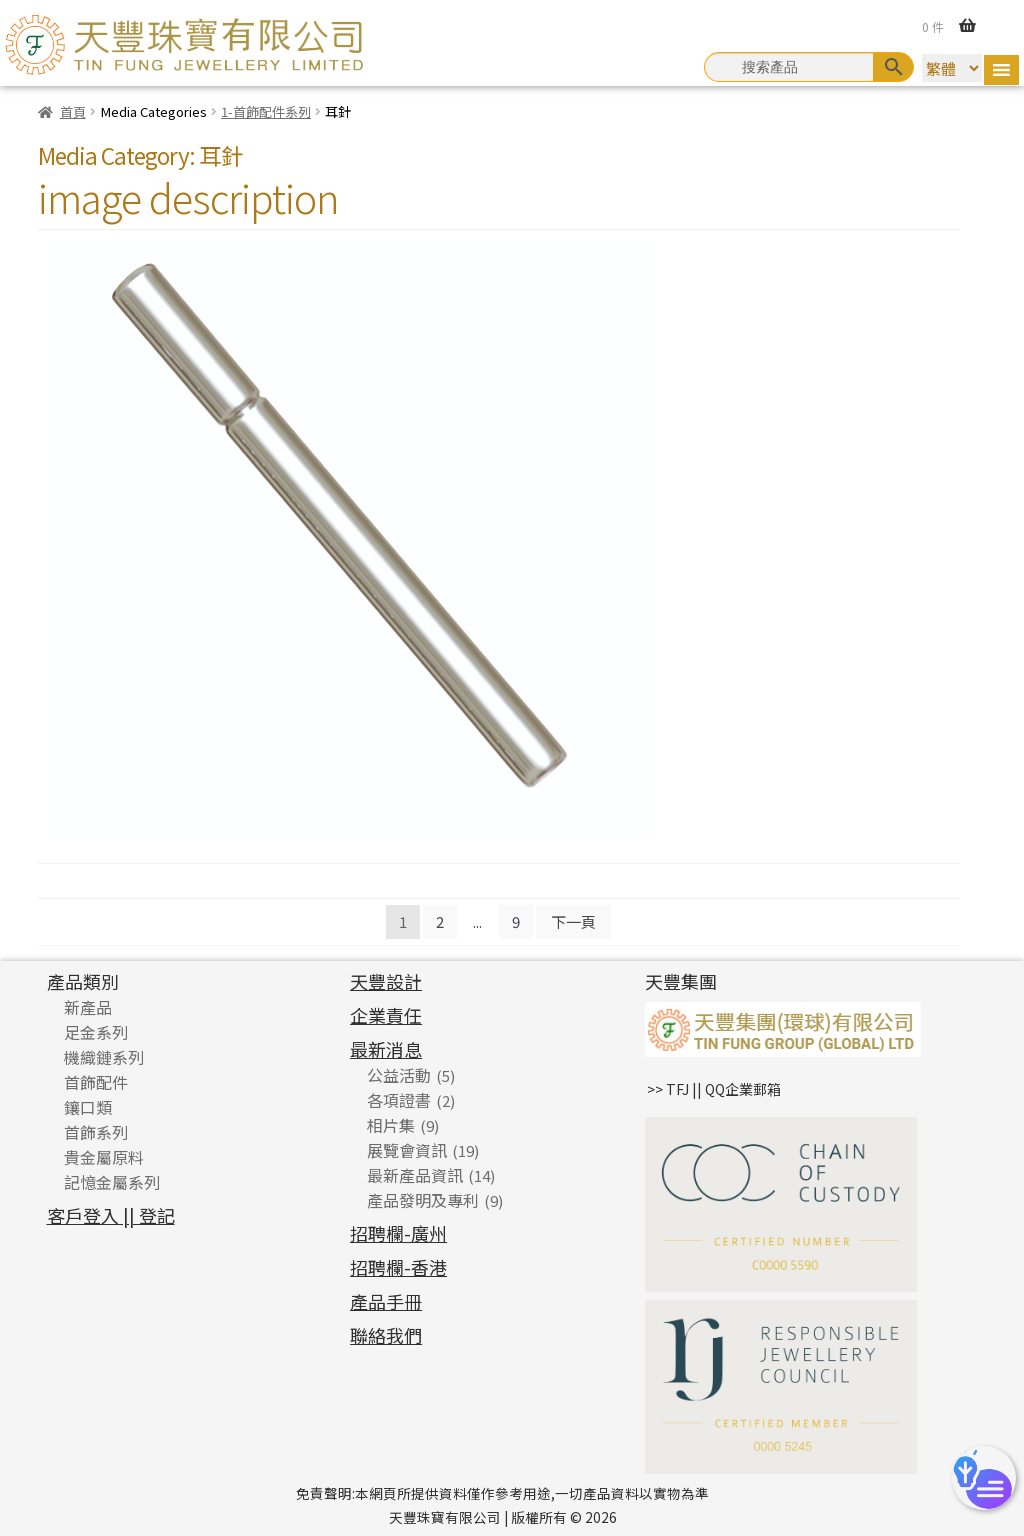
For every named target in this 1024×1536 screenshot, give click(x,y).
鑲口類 (88, 1107)
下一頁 (573, 921)
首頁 (73, 111)
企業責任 (386, 1015)
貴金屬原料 (104, 1157)
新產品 (88, 1007)
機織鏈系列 (104, 1057)
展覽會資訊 (407, 1150)
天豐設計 (386, 981)
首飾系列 (96, 1132)
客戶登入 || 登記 (111, 1215)
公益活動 (399, 1075)
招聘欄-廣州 (398, 1233)
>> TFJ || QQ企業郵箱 (714, 1089)
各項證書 (399, 1100)
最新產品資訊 (415, 1175)
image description (188, 196)
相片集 (391, 1125)
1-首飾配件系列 (266, 111)
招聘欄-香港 (398, 1267)
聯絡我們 (386, 1335)
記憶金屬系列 (112, 1182)
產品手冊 (386, 1301)
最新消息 (386, 1049)
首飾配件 (96, 1082)
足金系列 (96, 1032)
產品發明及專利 (423, 1200)
